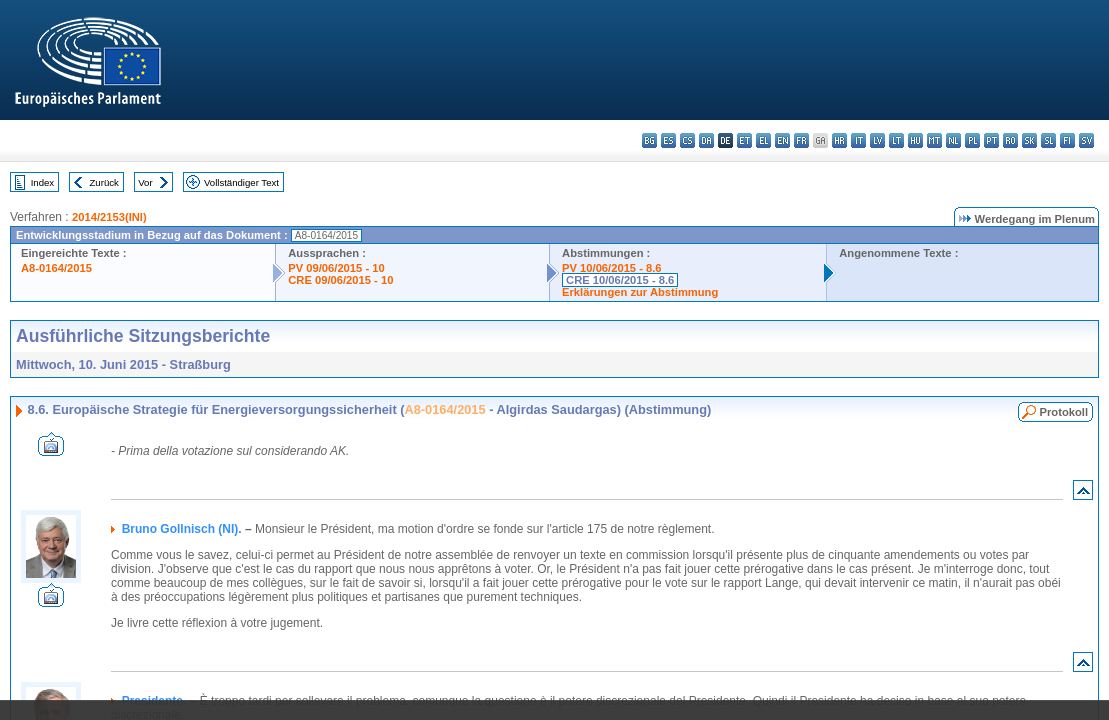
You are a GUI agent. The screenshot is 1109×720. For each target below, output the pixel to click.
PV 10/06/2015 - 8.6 (612, 268)
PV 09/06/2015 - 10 (336, 268)
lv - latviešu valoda (877, 140)
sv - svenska (1086, 140)
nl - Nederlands (953, 140)
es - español (668, 140)
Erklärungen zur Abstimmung (640, 292)
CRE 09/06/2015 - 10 (340, 280)
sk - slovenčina (1029, 140)
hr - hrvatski (839, 140)
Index (42, 182)
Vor (145, 182)
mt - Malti (934, 140)
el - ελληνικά (763, 140)
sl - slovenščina (1048, 140)
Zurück (104, 182)
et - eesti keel (744, 140)
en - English (782, 140)
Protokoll (1064, 412)
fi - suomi (1067, 140)
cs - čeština (687, 140)
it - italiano (858, 140)
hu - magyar (915, 140)
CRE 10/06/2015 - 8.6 (620, 280)
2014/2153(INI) (109, 217)
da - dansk (706, 140)
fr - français (801, 140)
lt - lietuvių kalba (896, 140)
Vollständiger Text (241, 182)
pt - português (991, 140)
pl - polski (972, 140)
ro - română (1010, 140)
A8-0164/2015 (56, 268)
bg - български (649, 140)
